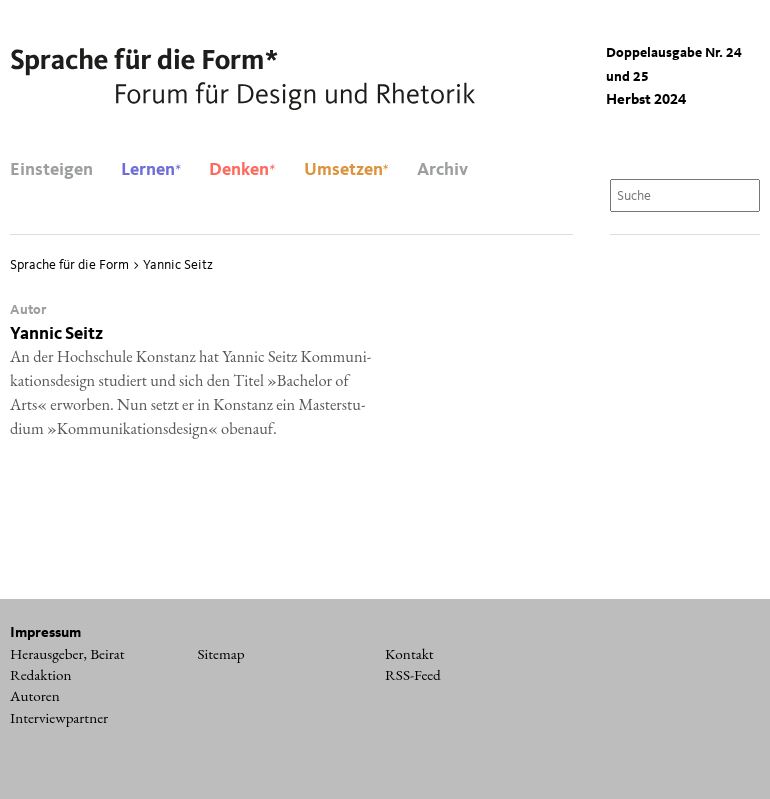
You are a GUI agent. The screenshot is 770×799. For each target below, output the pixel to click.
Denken (242, 170)
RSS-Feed (413, 675)
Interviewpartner (59, 718)
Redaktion (41, 675)
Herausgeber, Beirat (67, 654)
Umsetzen (346, 170)
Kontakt (409, 654)
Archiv (442, 170)
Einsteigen (51, 170)
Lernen (151, 170)
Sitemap (221, 654)
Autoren (35, 696)
